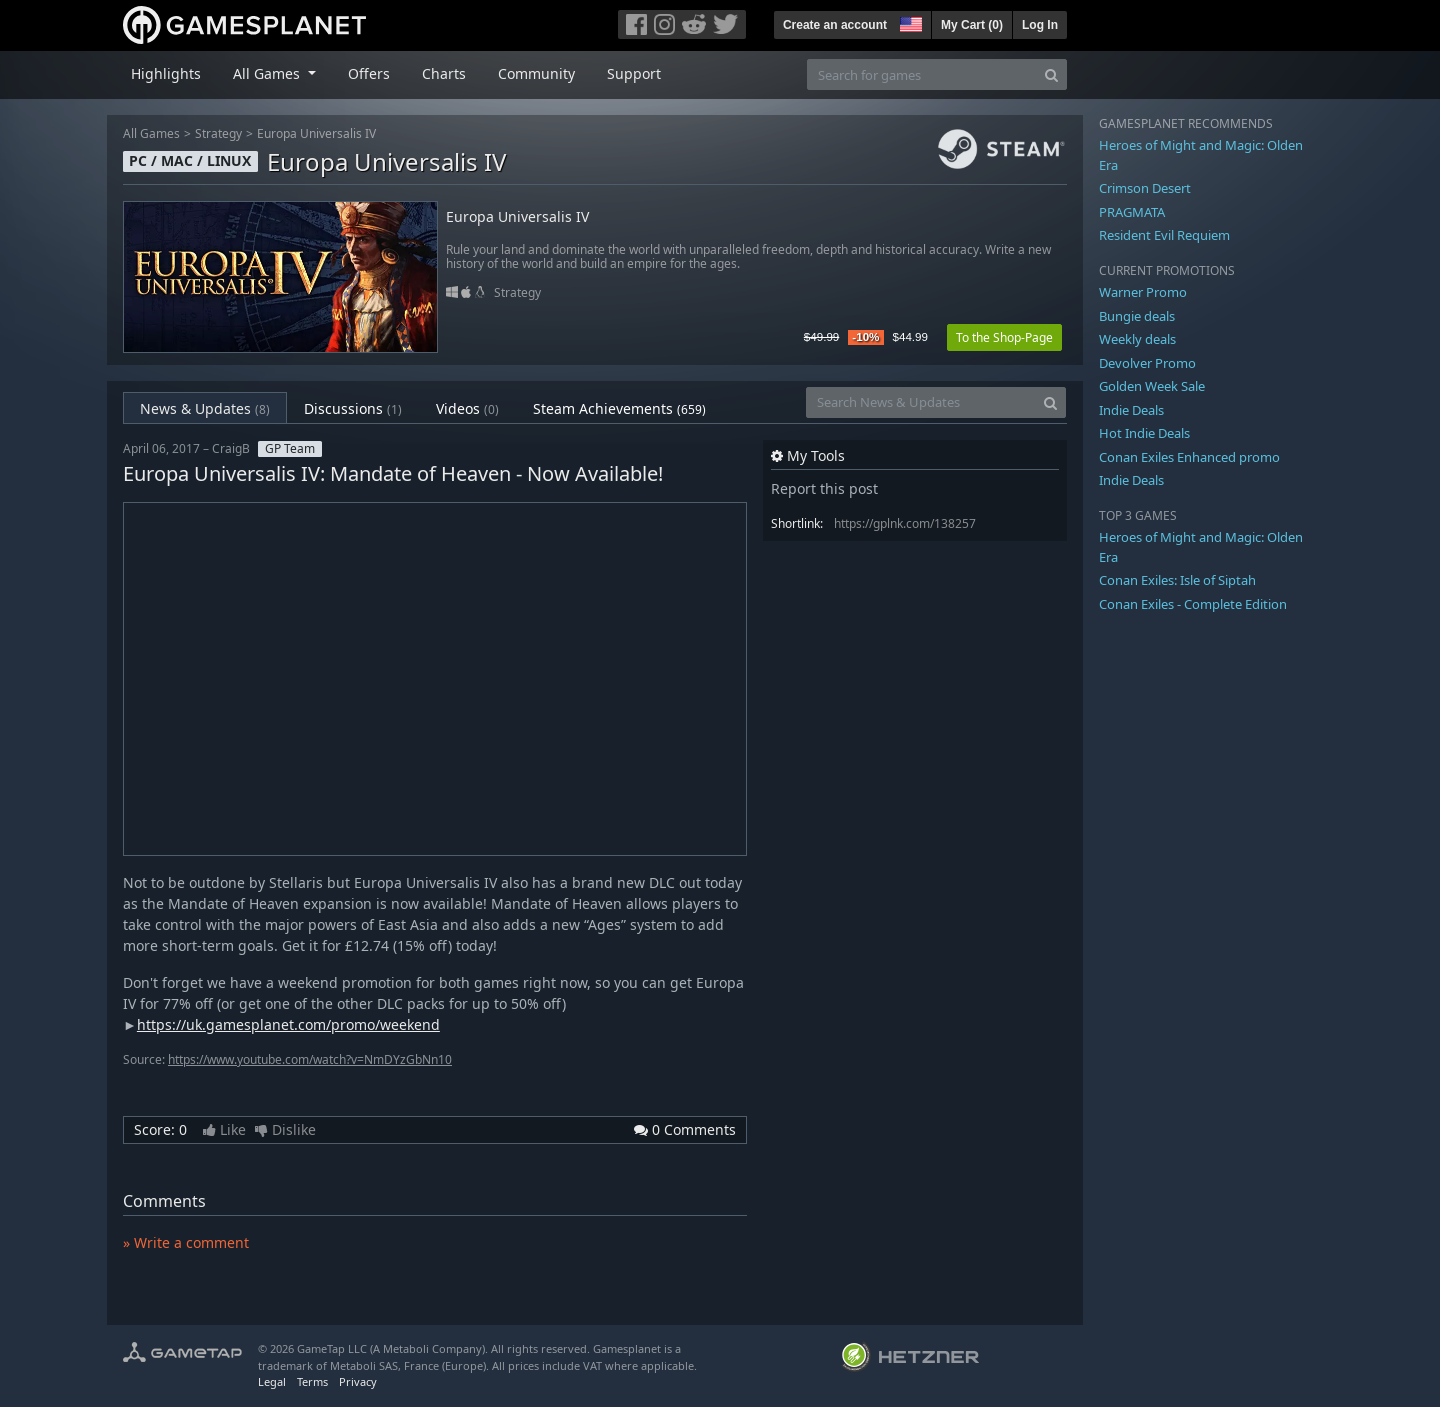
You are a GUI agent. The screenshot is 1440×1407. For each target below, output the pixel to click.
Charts (444, 73)
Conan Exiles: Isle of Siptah (1177, 580)
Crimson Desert (1145, 188)
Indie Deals (1131, 410)
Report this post (824, 488)
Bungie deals (1137, 316)
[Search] (1051, 74)
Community (536, 73)
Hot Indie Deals (1144, 433)
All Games (151, 133)
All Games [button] (268, 73)
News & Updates (205, 408)
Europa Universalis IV (316, 133)
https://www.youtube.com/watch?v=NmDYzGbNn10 (310, 1059)
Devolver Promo (1147, 363)
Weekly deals (1137, 339)
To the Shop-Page (1004, 337)
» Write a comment (186, 1242)
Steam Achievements (619, 408)
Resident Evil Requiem (1164, 235)
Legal (272, 1381)
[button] (909, 22)
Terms (312, 1381)
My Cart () (972, 25)
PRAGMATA (1132, 212)
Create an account (835, 25)
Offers (369, 73)
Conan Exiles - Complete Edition (1193, 604)
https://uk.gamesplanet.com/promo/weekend (288, 1024)
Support (634, 73)
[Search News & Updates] (921, 402)
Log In (1040, 25)
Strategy (218, 133)
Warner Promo (1143, 292)
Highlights (166, 73)
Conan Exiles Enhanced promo (1189, 457)
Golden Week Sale (1152, 386)
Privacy (358, 1381)
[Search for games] (922, 74)
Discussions (353, 408)
